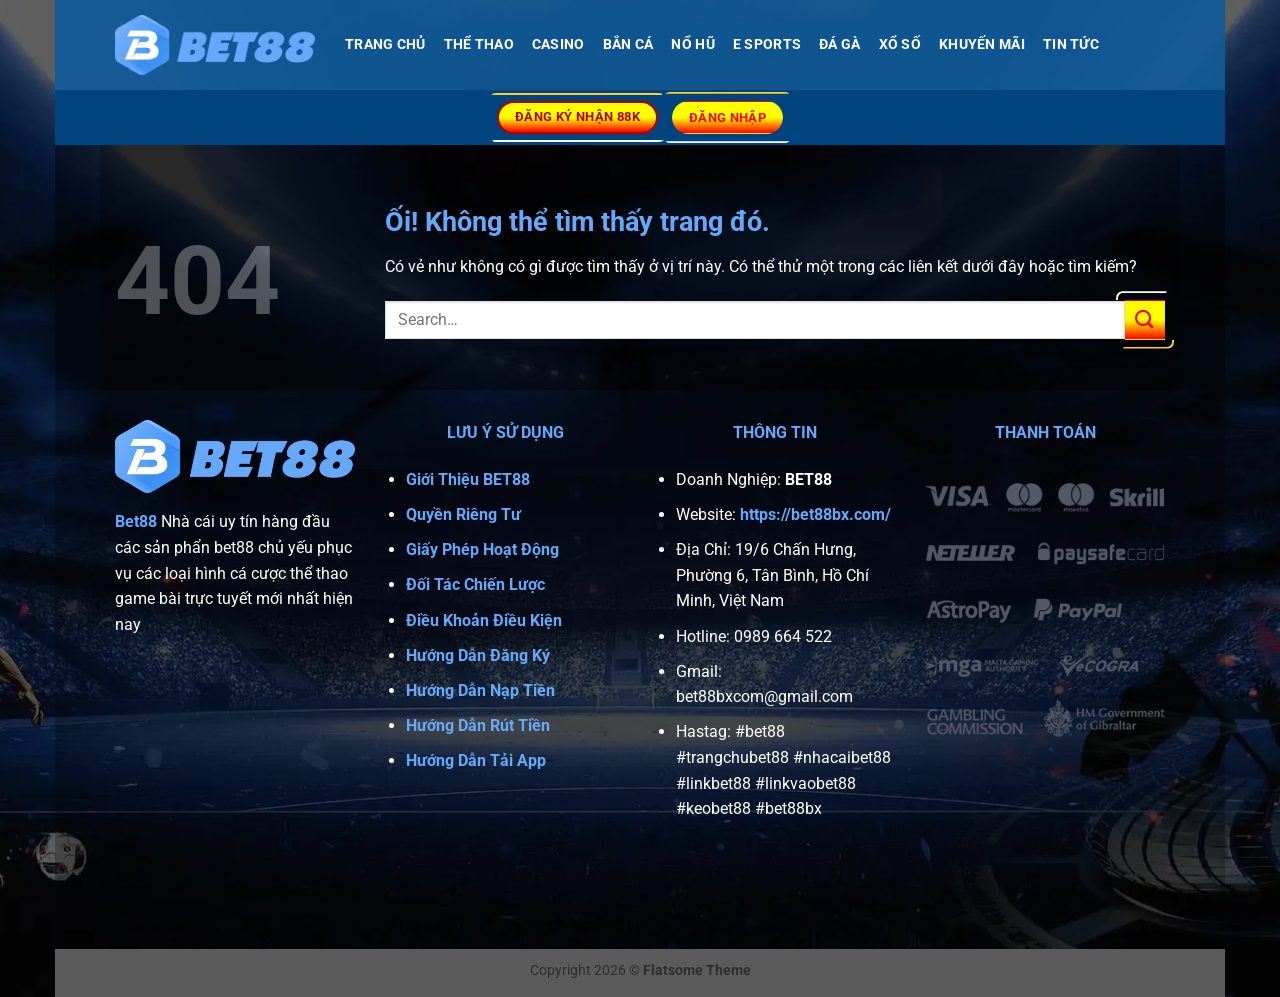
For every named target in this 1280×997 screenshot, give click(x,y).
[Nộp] (1145, 319)
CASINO (558, 44)
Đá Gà (839, 44)
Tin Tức (1071, 44)
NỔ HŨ (692, 44)
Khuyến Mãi (982, 44)
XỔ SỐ (900, 44)
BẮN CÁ (628, 44)
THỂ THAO (479, 44)
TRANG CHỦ (385, 44)
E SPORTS (767, 44)
